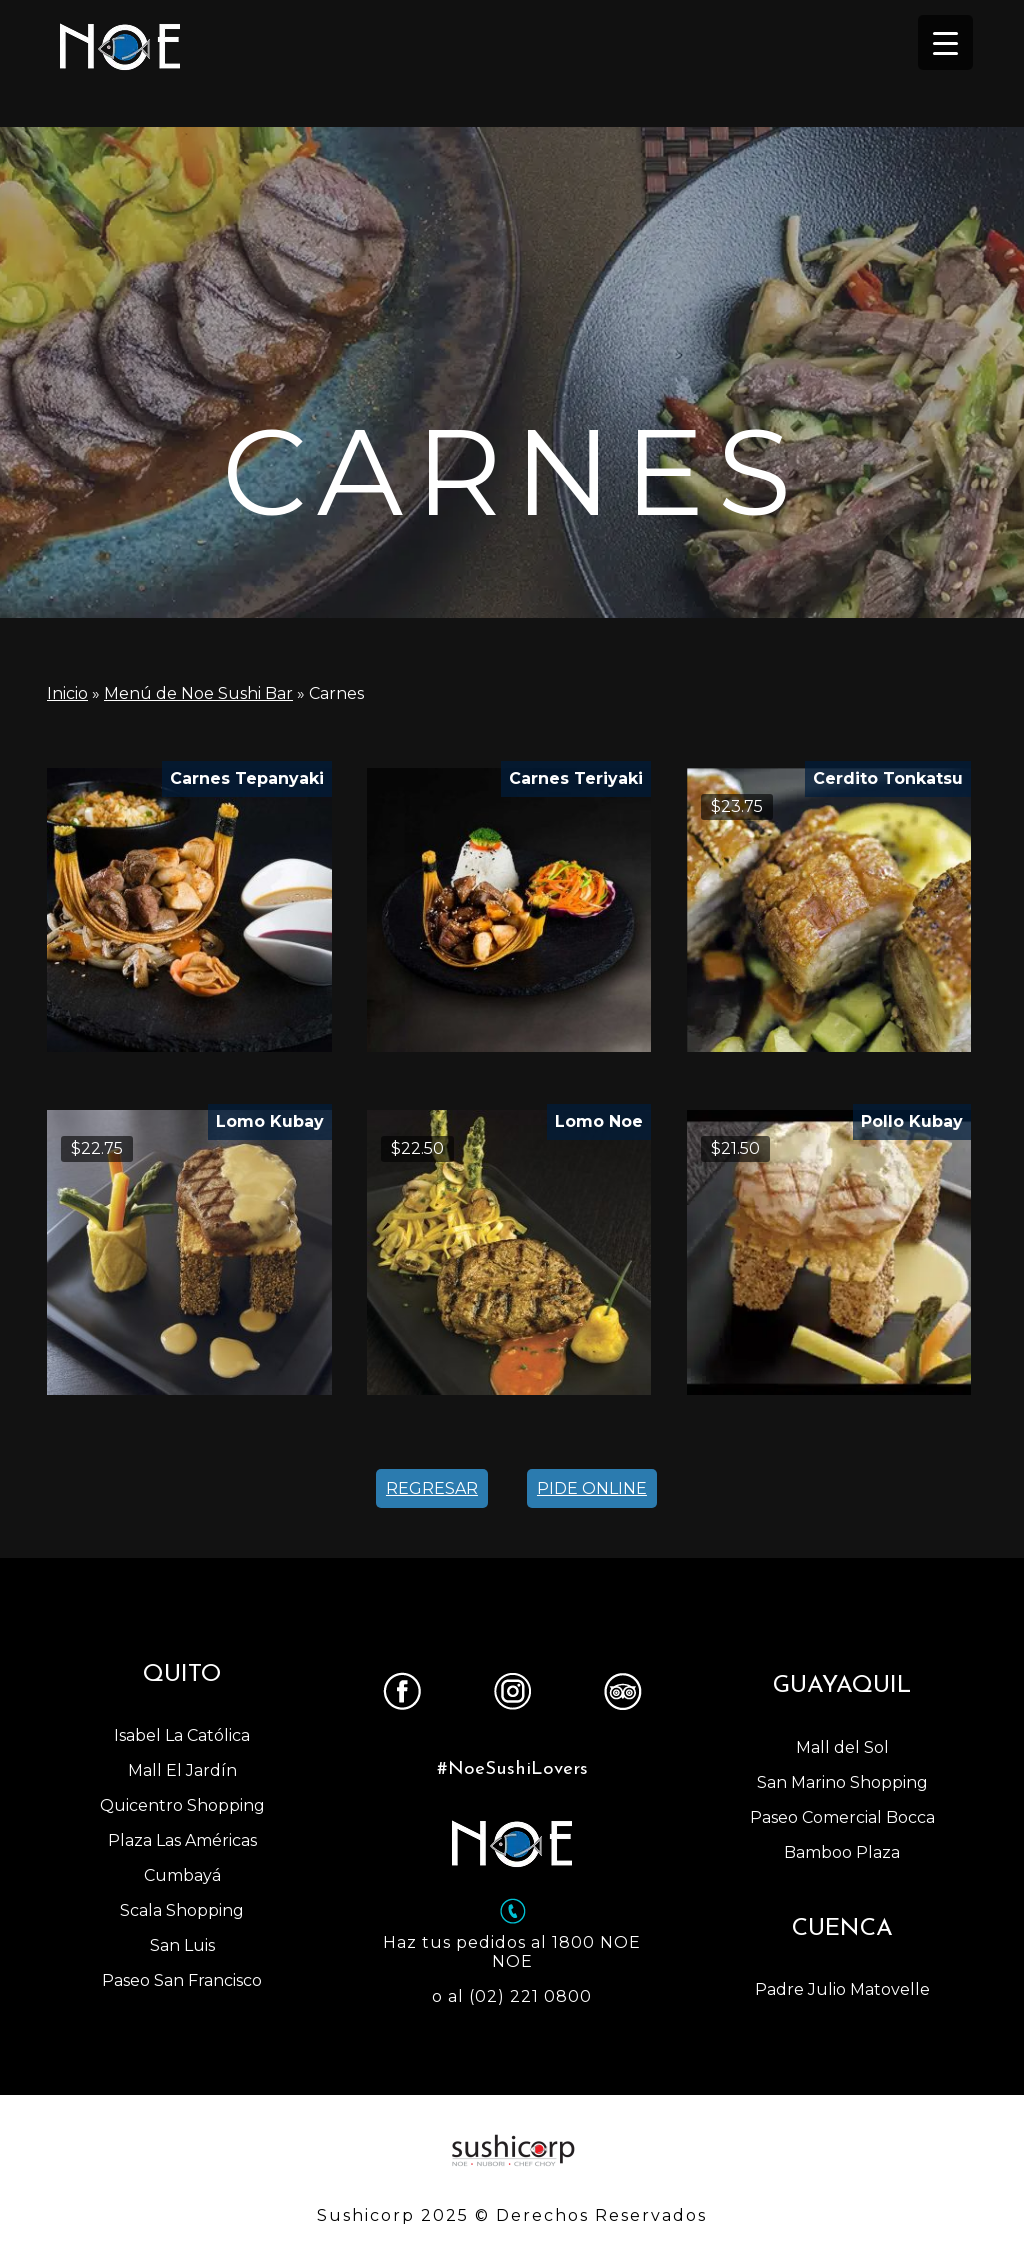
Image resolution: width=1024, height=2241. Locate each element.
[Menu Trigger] (945, 42)
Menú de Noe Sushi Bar (198, 693)
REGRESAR (432, 1488)
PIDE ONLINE (592, 1488)
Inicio (67, 693)
